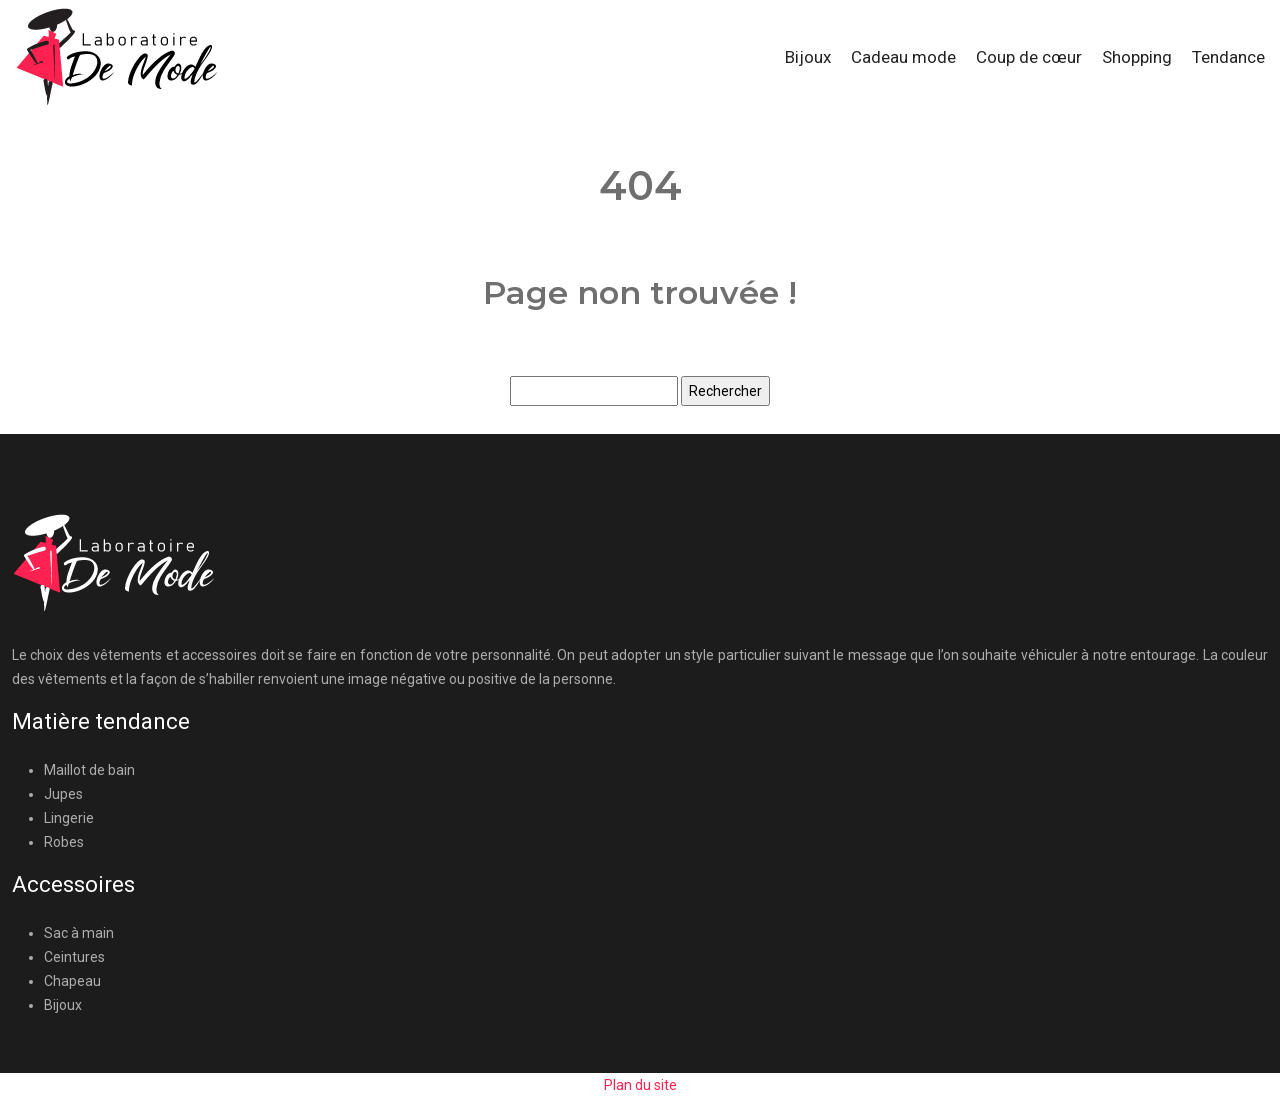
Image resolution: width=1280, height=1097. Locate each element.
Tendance (1228, 57)
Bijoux (808, 57)
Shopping (1137, 57)
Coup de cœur (1029, 57)
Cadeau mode (903, 57)
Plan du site (640, 1085)
